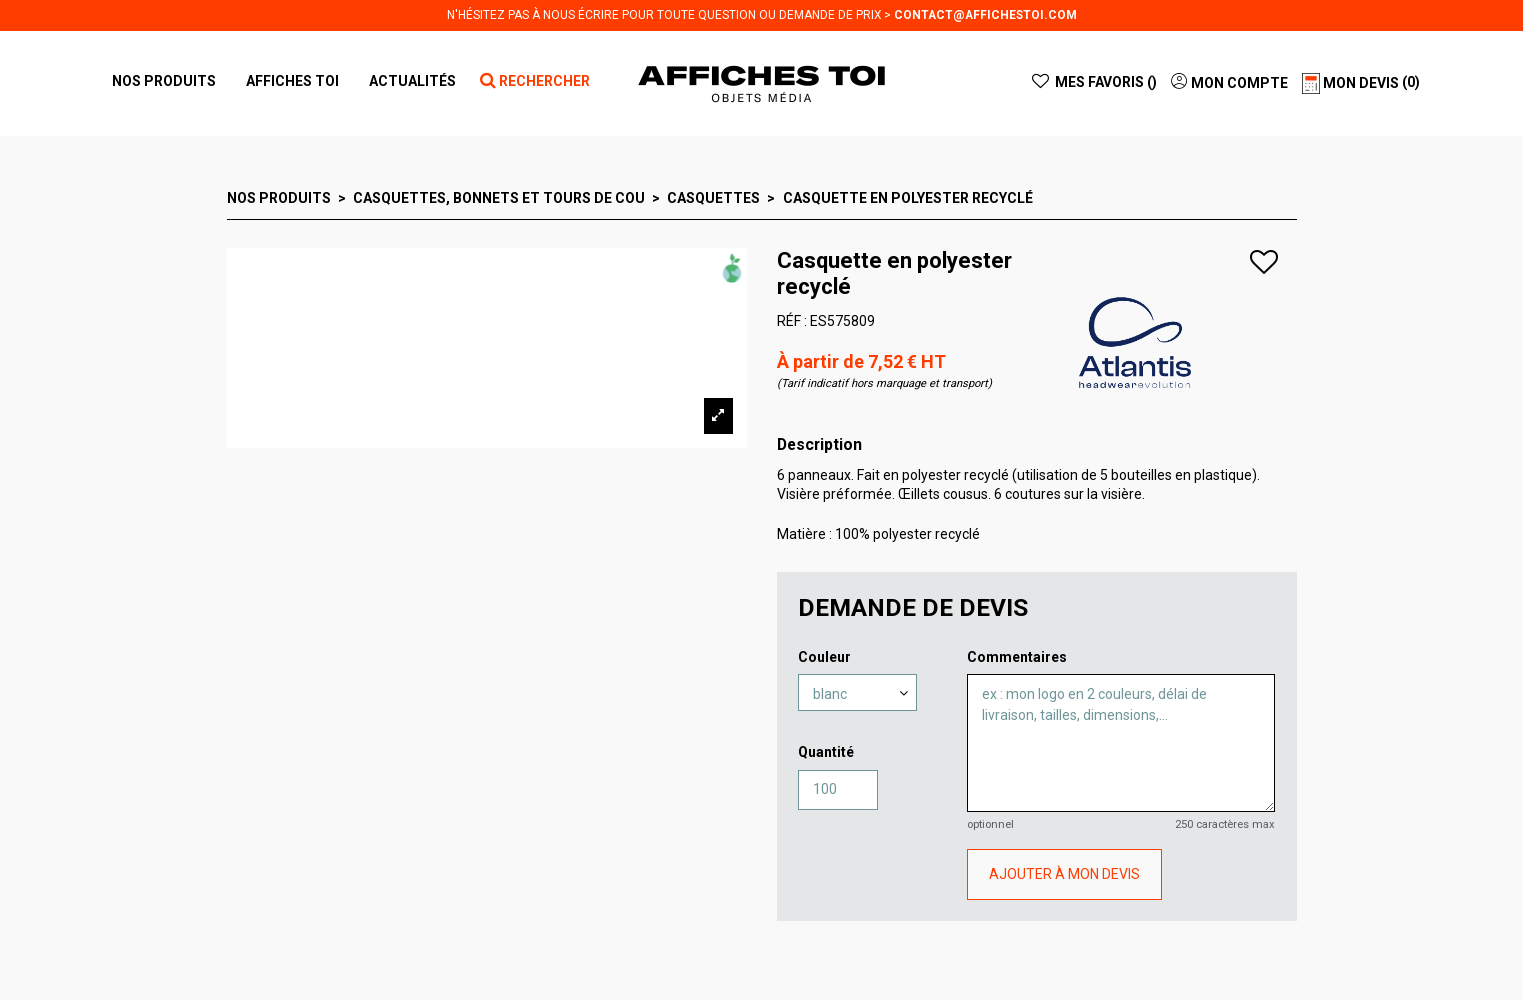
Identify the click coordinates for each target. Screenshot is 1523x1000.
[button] (292, 81)
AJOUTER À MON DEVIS (1064, 874)
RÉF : (792, 321)
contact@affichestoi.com (985, 15)
